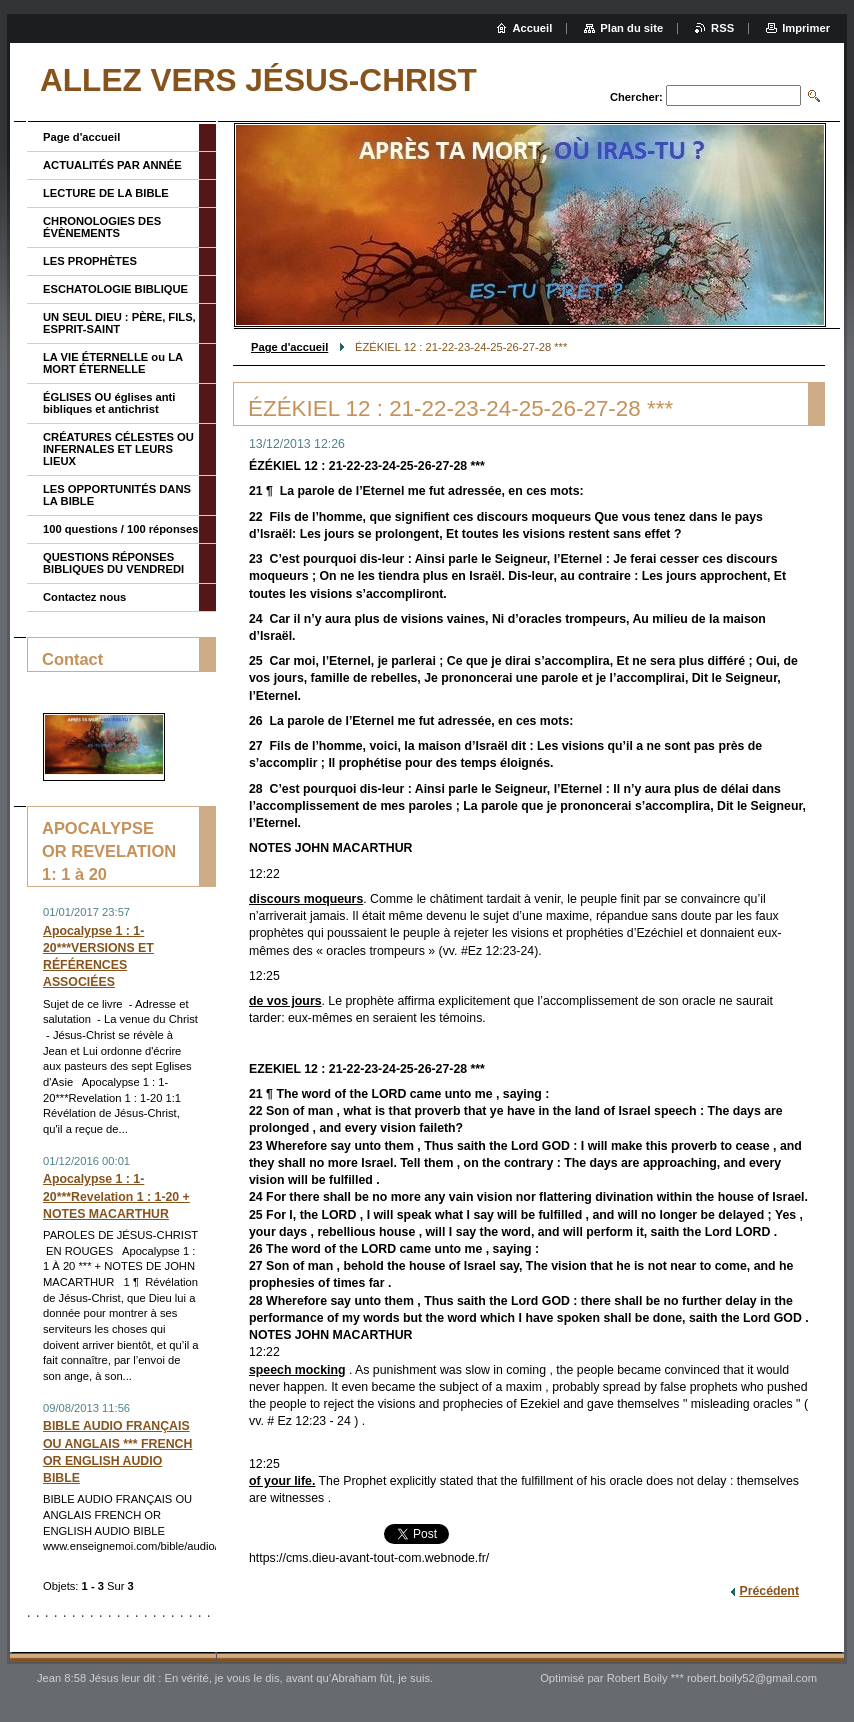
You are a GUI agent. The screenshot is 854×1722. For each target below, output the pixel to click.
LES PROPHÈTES (90, 261)
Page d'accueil (289, 347)
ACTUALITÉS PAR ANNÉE (112, 165)
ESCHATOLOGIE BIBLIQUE (115, 289)
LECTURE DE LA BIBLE (106, 193)
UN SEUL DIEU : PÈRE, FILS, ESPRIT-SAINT (119, 323)
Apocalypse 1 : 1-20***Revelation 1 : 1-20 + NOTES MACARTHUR (116, 1196)
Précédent (769, 1591)
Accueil (533, 28)
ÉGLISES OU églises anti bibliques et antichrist (109, 403)
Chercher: (636, 97)
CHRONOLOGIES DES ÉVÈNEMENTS (102, 227)
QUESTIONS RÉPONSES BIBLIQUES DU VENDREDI (113, 563)
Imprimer (806, 28)
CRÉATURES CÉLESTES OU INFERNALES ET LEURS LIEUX (118, 449)
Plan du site (631, 28)
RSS (722, 28)
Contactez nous (84, 597)
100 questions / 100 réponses (120, 529)
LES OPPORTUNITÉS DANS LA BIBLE (117, 495)
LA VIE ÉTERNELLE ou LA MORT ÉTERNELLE (113, 363)
